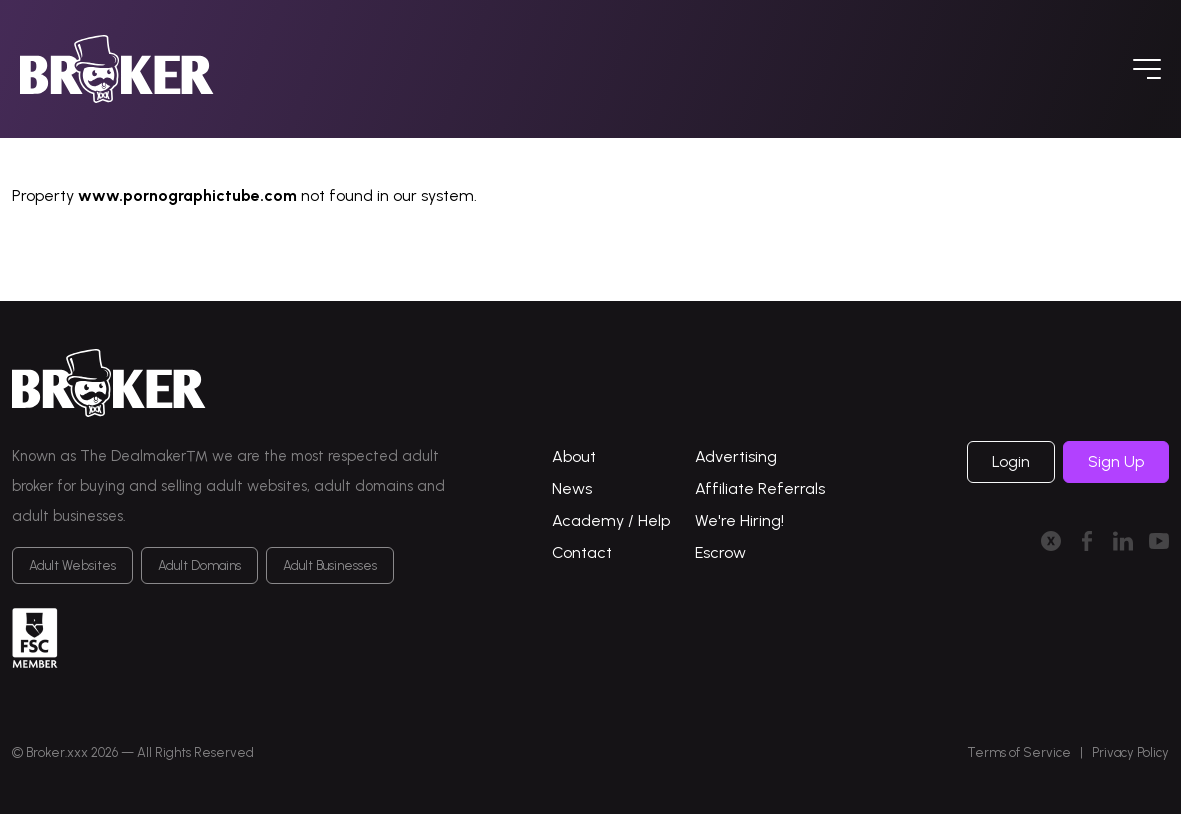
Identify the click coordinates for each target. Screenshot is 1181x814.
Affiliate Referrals (760, 488)
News (572, 488)
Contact (582, 552)
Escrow (720, 552)
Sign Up (1116, 461)
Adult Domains (199, 565)
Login (1011, 461)
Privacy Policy (1130, 752)
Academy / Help (611, 520)
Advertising (736, 456)
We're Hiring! (739, 520)
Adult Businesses (330, 565)
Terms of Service (1019, 752)
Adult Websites (72, 565)
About (574, 456)
